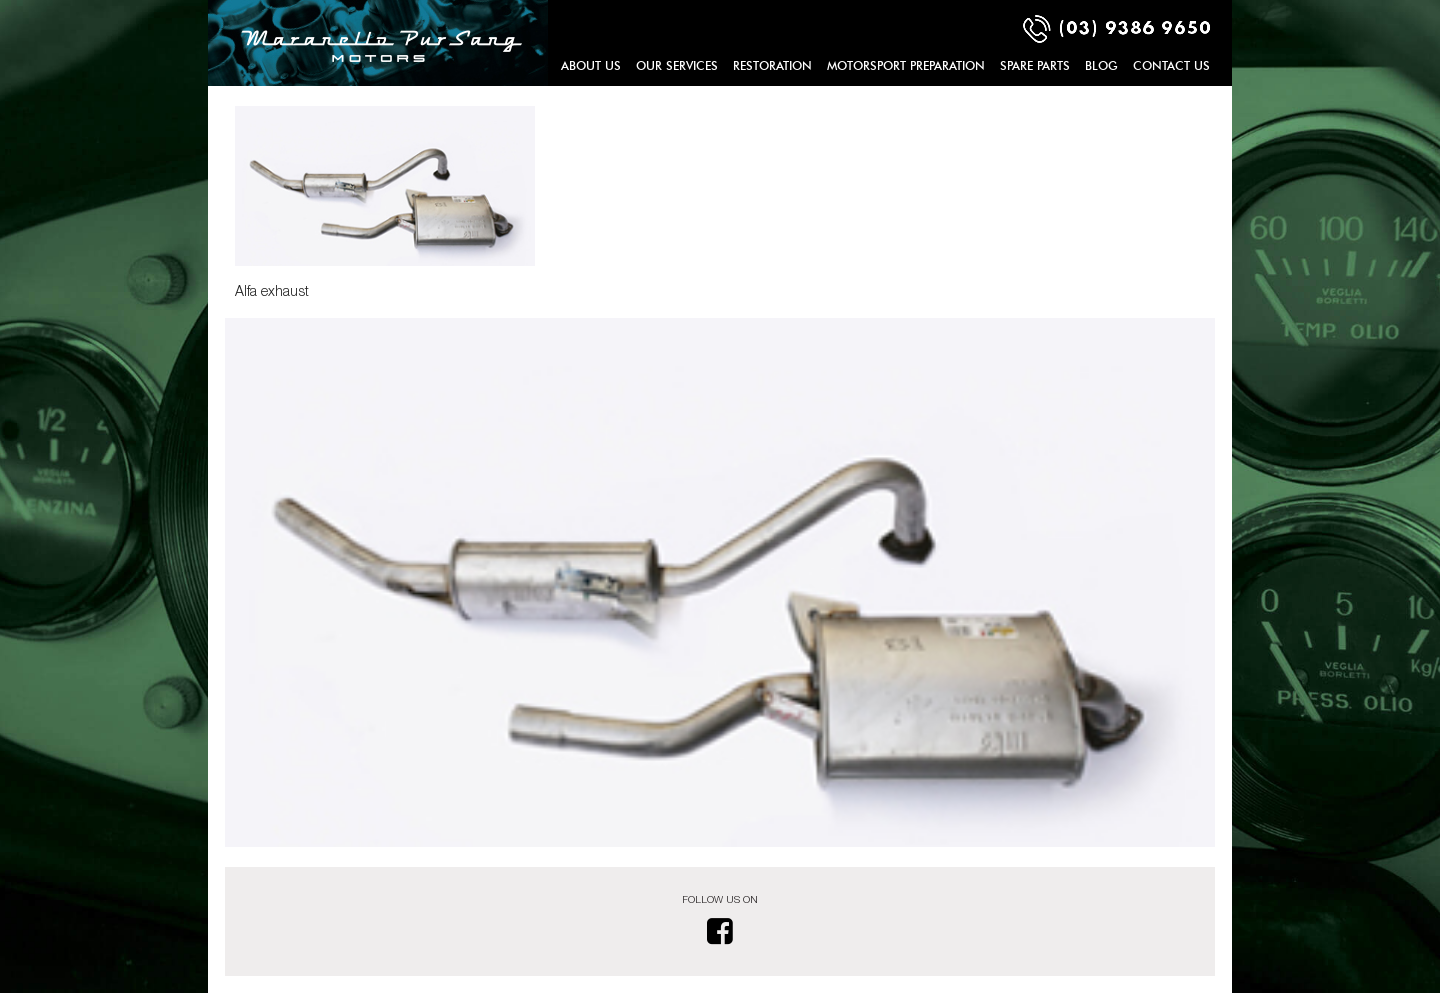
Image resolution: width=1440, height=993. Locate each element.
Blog (1101, 66)
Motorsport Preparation (906, 66)
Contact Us (1171, 66)
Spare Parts (1035, 66)
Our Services (677, 66)
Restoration (772, 66)
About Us (591, 66)
